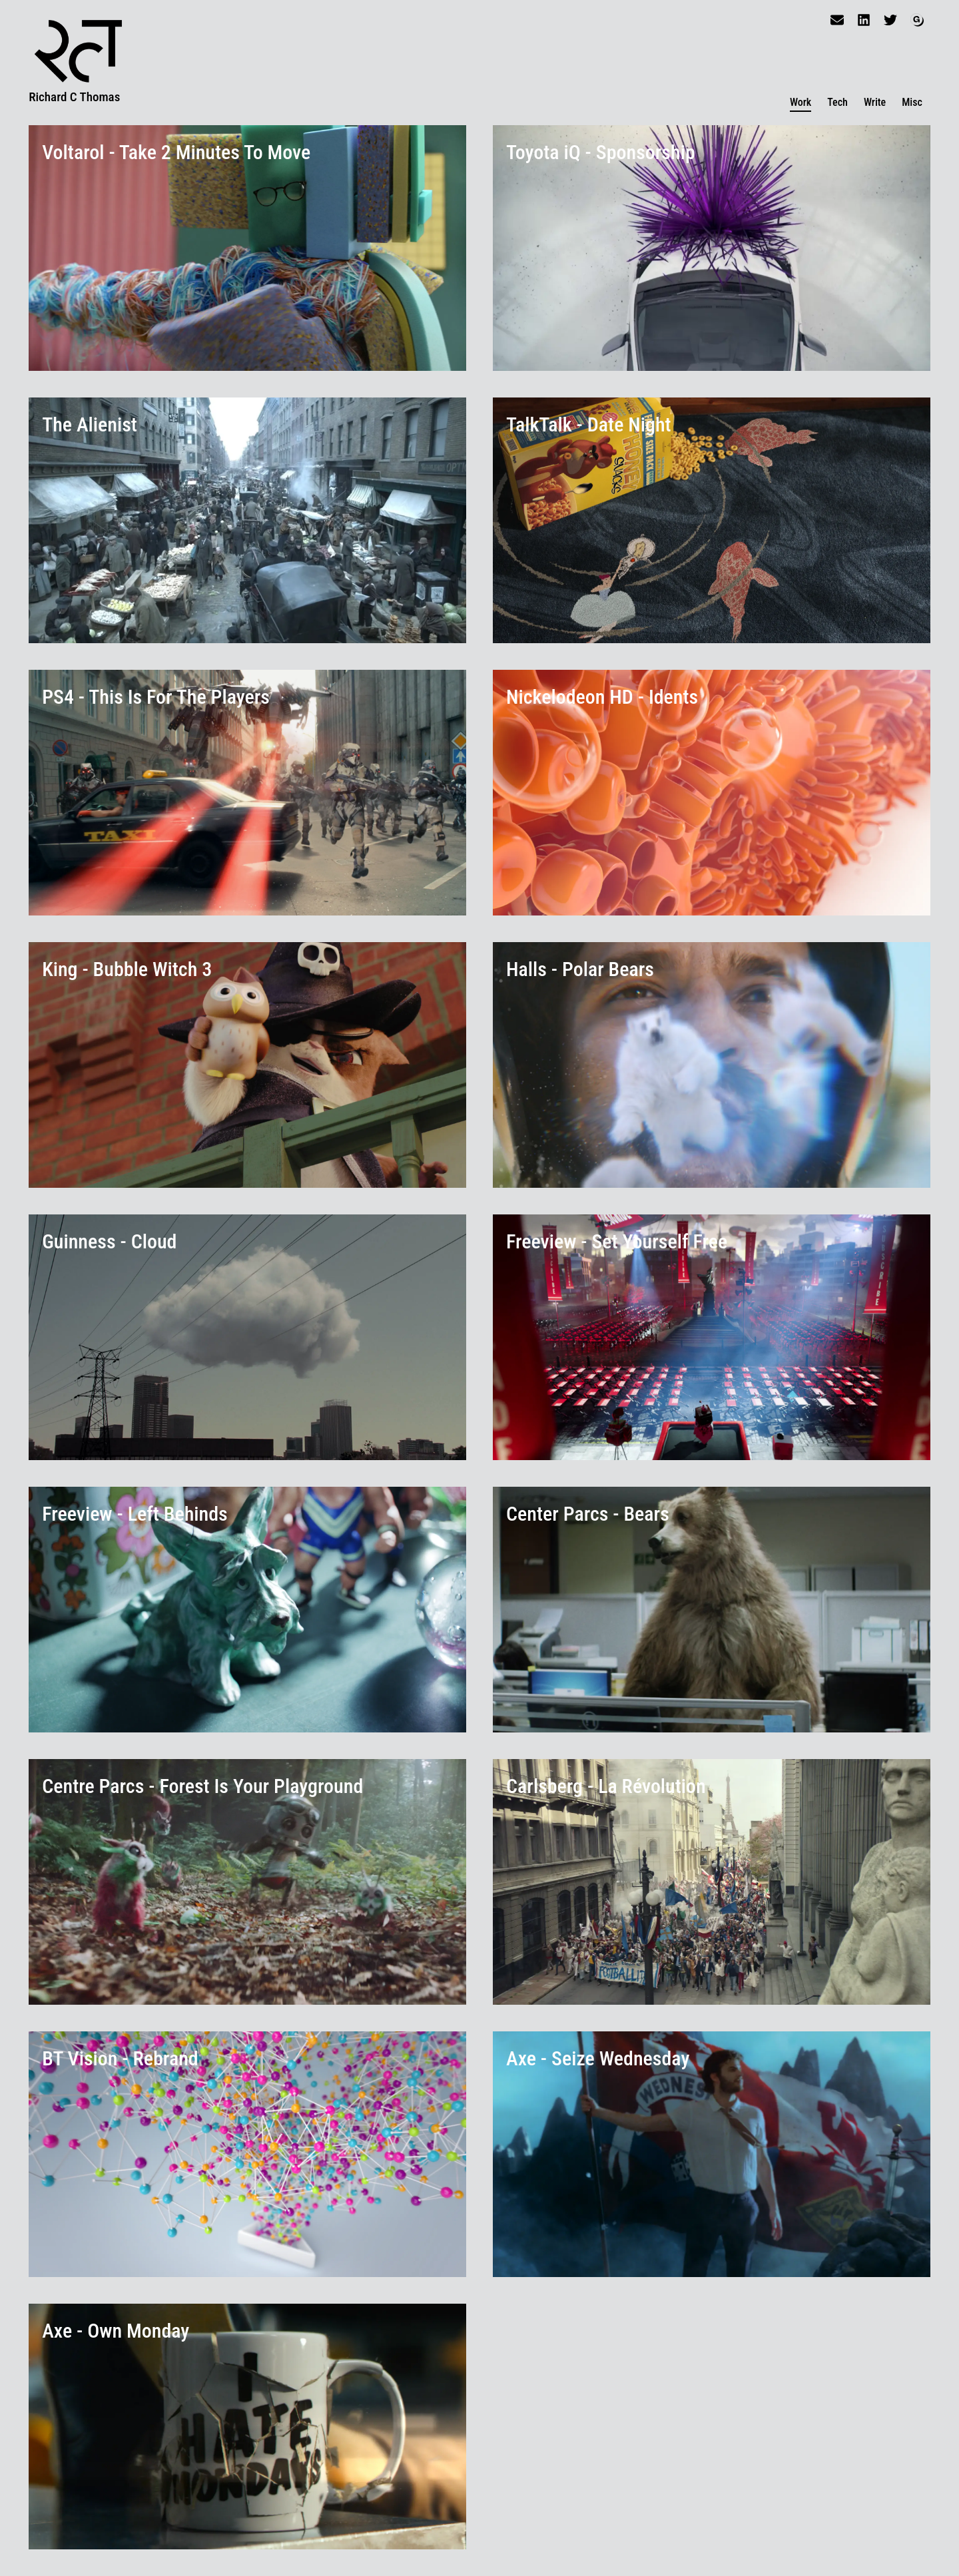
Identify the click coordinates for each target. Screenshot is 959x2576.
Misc (912, 102)
